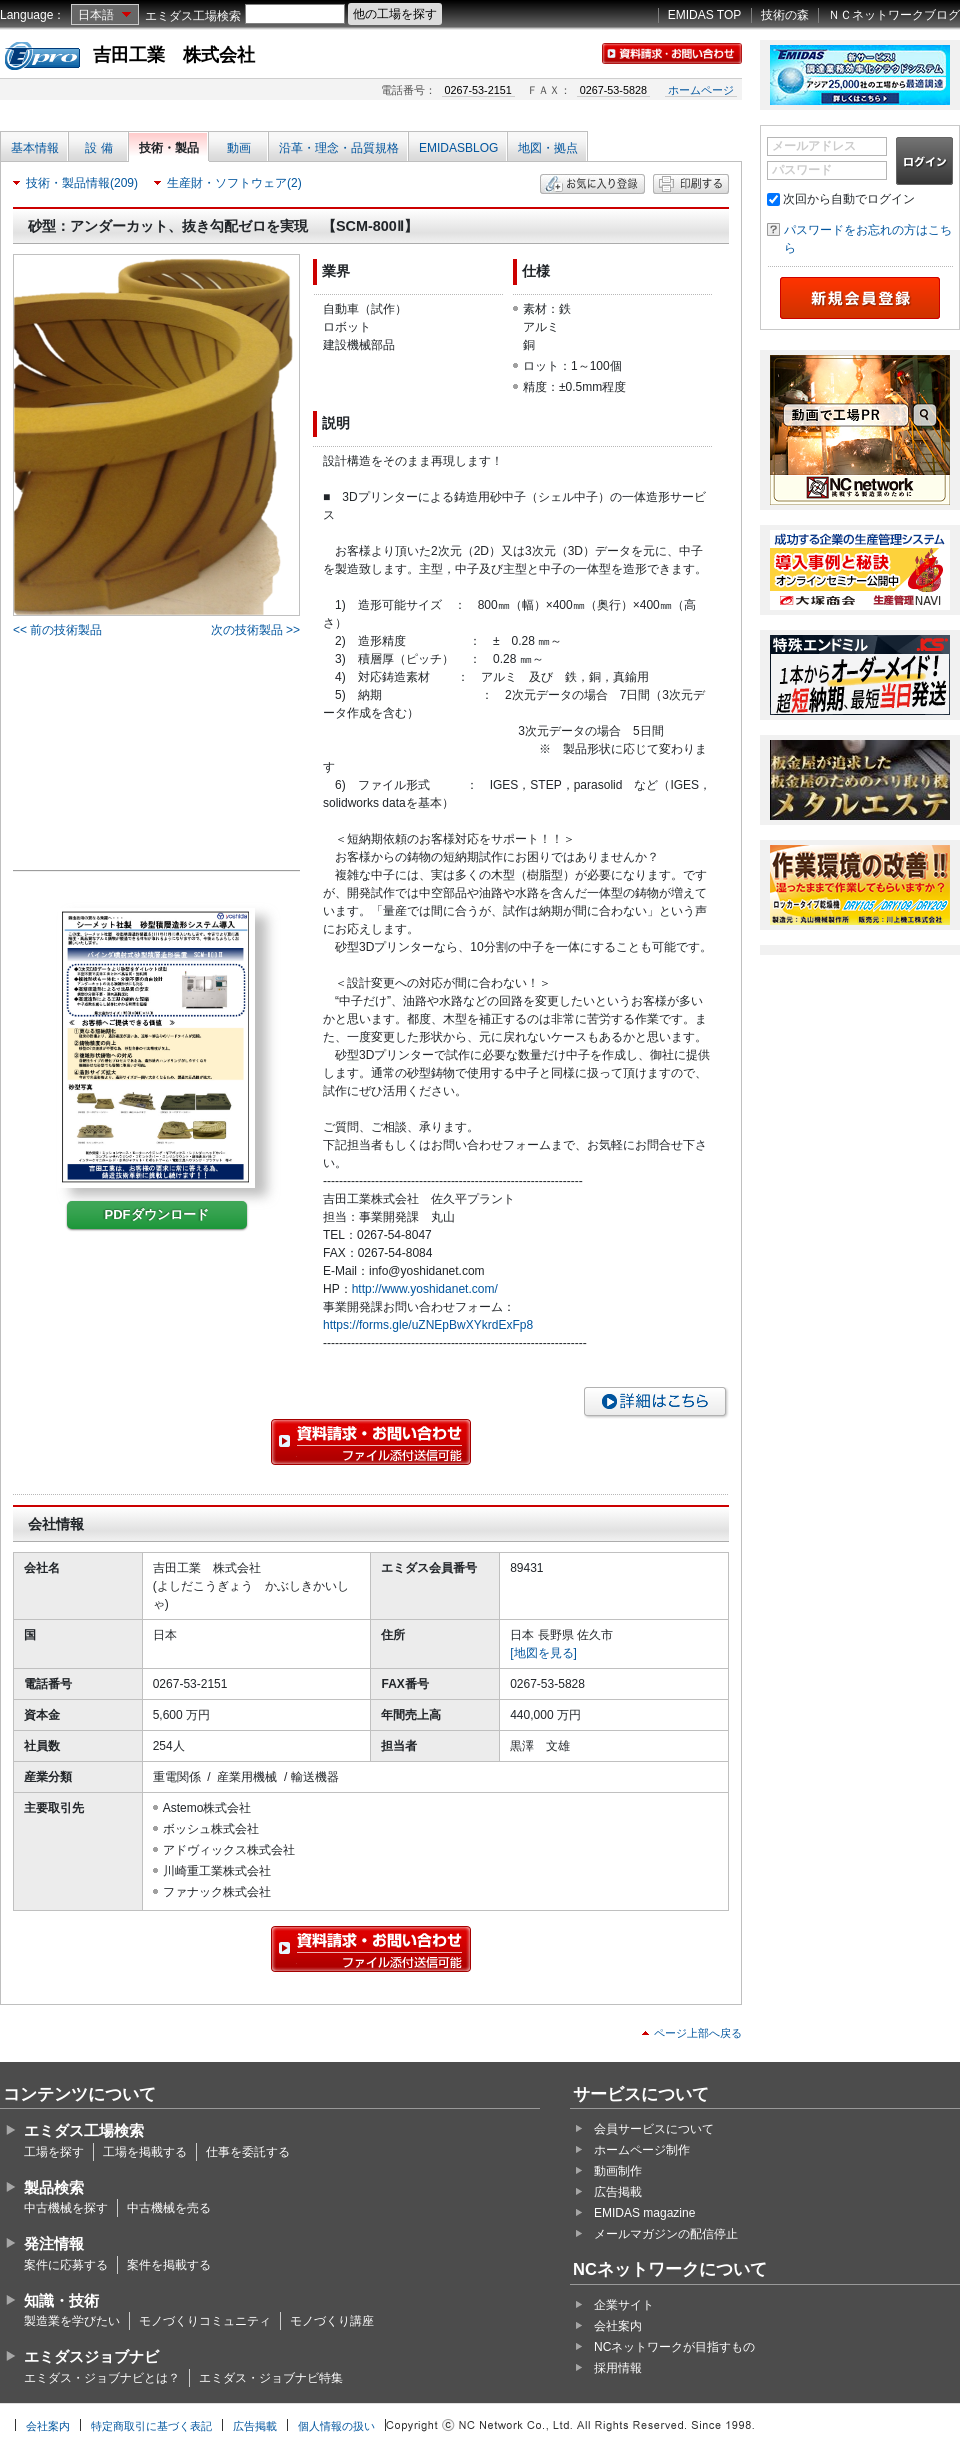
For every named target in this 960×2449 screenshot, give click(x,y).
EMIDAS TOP (705, 15)
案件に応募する (66, 2265)
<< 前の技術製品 (57, 630)
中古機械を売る (169, 2208)
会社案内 (618, 2326)
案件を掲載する (169, 2265)
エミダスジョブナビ (91, 2356)
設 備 (98, 148)
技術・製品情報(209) (82, 183)
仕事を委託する (248, 2152)
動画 (239, 148)
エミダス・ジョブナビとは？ (102, 2378)
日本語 (96, 15)
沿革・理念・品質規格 (339, 148)
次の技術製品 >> (255, 630)
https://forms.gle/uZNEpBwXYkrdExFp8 (428, 1325)
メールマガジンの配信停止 (666, 2234)
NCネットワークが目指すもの (674, 2347)
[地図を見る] (543, 1653)
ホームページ (701, 90)
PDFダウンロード (157, 1214)
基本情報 (35, 148)
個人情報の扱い (336, 2426)
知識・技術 (61, 2300)
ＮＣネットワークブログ (894, 15)
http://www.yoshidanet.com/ (425, 1289)
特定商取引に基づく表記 (151, 2426)
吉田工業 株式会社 (174, 55)
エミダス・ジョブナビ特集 (271, 2378)
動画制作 (618, 2171)
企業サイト (624, 2305)
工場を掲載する (145, 2152)
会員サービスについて (654, 2129)
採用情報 (618, 2368)
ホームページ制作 (642, 2150)
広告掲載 (618, 2192)
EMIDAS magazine (644, 2213)
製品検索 (54, 2187)
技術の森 (785, 15)
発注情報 (54, 2243)
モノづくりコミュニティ (205, 2321)
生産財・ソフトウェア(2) (234, 183)
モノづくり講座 (332, 2321)
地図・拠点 (548, 148)
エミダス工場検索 (193, 16)
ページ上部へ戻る (698, 2033)
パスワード (802, 170)
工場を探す (54, 2152)
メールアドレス (814, 146)
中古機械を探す (66, 2208)
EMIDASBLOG (458, 148)
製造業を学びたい (72, 2321)
